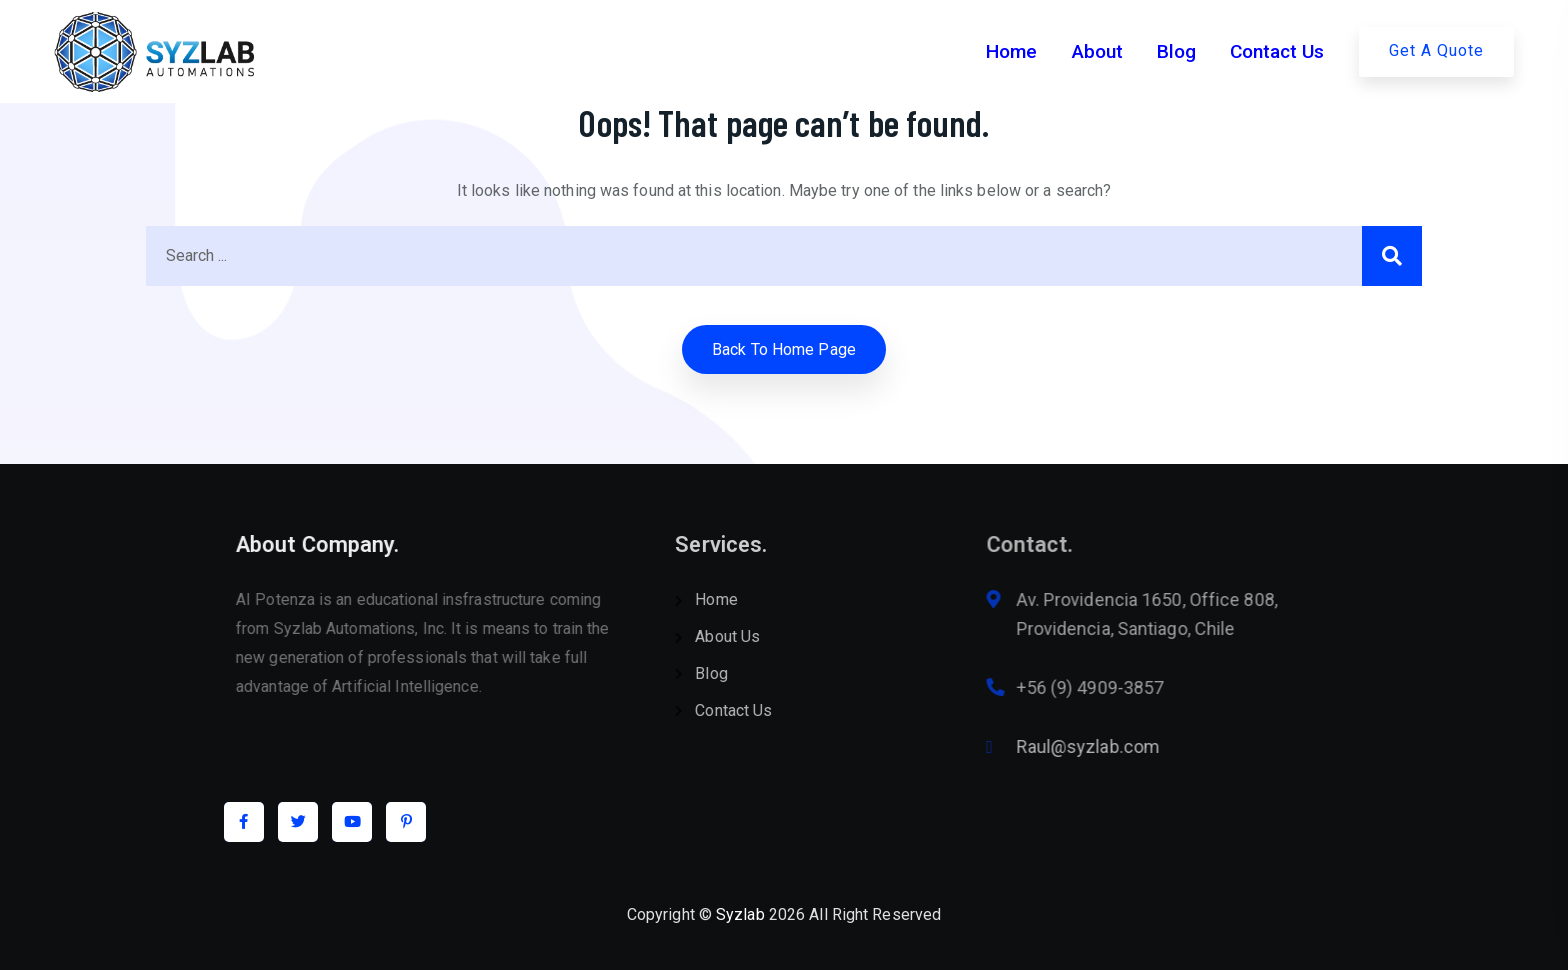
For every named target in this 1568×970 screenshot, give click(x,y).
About (1097, 51)
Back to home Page (784, 349)
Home (1011, 51)
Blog (1176, 51)
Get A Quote (1436, 50)
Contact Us (1277, 51)
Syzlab (740, 914)
